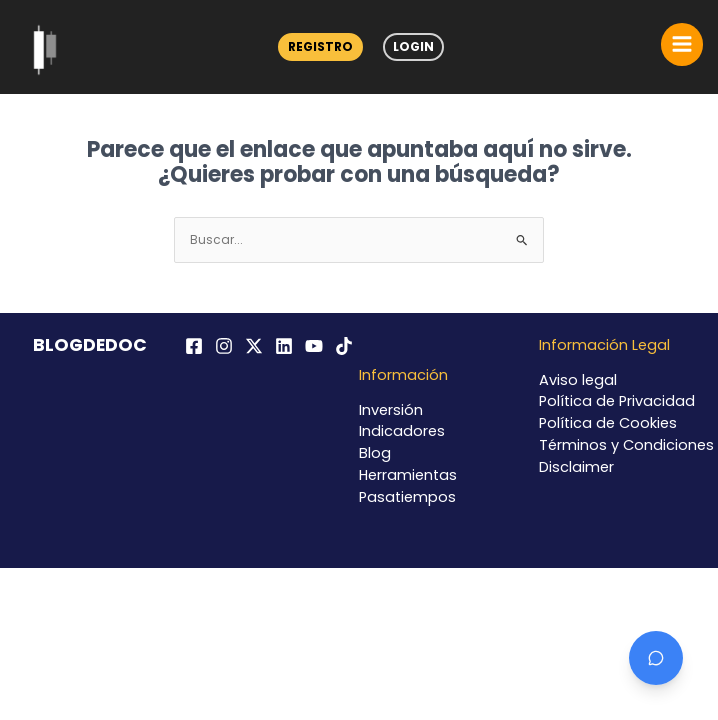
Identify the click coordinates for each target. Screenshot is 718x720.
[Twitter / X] (254, 346)
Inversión (391, 410)
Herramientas (408, 475)
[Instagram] (224, 346)
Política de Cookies (608, 423)
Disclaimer (576, 467)
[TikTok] (344, 346)
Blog (375, 453)
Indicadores (402, 431)
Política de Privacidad (617, 401)
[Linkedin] (284, 346)
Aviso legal (578, 380)
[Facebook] (194, 346)
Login (413, 46)
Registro (320, 46)
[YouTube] (314, 346)
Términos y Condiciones (626, 445)
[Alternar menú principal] (682, 44)
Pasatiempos (407, 497)
